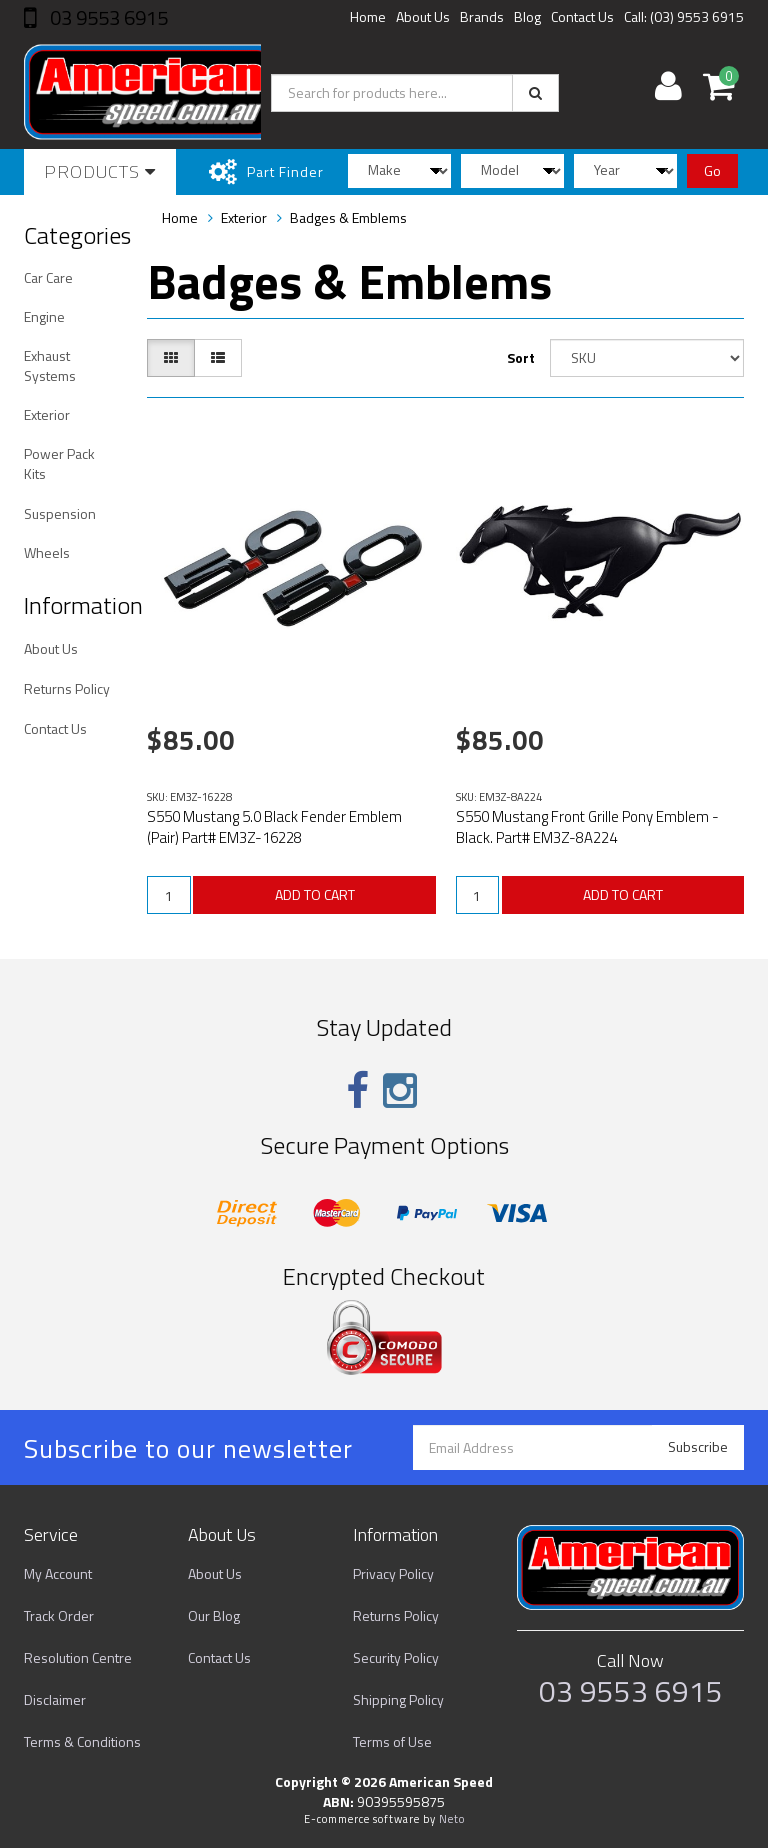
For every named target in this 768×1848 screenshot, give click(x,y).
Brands (482, 16)
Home (368, 16)
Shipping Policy (398, 1699)
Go (712, 170)
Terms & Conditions (82, 1741)
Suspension (60, 513)
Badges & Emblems (348, 217)
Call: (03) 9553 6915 (684, 16)
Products (100, 171)
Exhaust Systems (50, 365)
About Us (423, 16)
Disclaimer (55, 1699)
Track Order (59, 1615)
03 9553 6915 (107, 17)
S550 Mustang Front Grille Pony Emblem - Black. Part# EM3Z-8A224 (587, 827)
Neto (452, 1819)
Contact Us (582, 16)
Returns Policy (67, 688)
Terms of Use (392, 1741)
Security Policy (396, 1657)
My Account (58, 1573)
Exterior (47, 414)
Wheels (47, 552)
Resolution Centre (78, 1657)
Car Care (48, 277)
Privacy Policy (393, 1573)
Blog (527, 16)
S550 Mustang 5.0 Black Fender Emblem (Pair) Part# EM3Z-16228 (274, 827)
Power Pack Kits (59, 463)
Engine (44, 316)
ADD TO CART (315, 894)
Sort (521, 357)
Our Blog (214, 1615)
